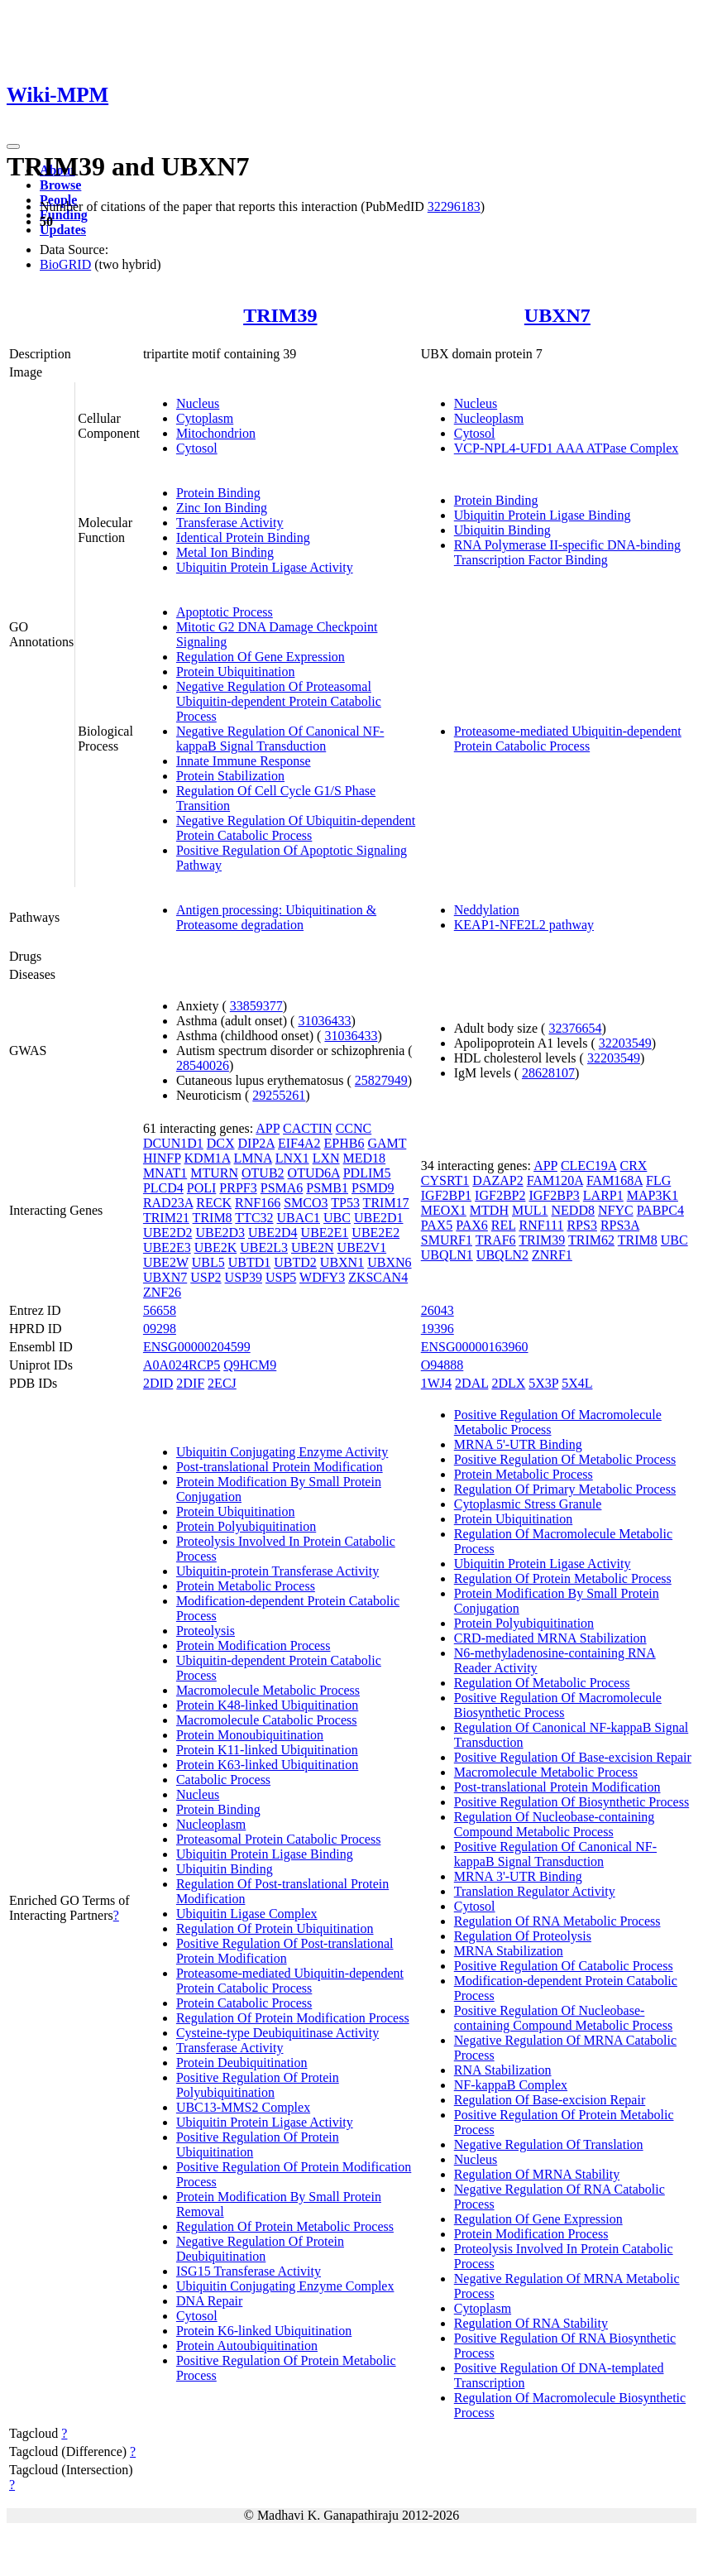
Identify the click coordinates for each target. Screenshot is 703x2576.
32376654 (574, 1028)
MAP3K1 (652, 1195)
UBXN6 (389, 1262)
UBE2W (166, 1262)
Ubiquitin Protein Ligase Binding (542, 515)
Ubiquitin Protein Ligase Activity (264, 567)
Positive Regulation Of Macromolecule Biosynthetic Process (558, 1705)
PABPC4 (660, 1210)
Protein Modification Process (253, 1645)
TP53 (345, 1203)
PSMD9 (373, 1188)
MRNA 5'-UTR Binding (518, 1444)
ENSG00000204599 (197, 1347)
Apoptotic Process (224, 612)
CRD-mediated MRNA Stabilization (550, 1638)
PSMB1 (327, 1188)
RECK (214, 1203)
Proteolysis (205, 1631)
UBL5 (208, 1262)
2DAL (471, 1383)
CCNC (354, 1128)
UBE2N (312, 1247)
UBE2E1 (325, 1233)
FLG (658, 1180)
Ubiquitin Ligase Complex (247, 1914)
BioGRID (65, 264)
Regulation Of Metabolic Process (542, 1683)
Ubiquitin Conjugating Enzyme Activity (282, 1452)
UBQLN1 (447, 1255)
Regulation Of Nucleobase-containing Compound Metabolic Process (554, 1824)
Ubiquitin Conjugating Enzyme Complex (285, 2286)
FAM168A (614, 1180)
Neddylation (486, 910)
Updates (63, 230)
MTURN (214, 1173)
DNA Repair (209, 2301)
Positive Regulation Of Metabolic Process (565, 1459)
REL (503, 1225)
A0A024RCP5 (181, 1365)
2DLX (508, 1383)
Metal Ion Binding (225, 552)
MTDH (489, 1210)
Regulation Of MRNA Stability (536, 2174)
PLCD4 (163, 1188)
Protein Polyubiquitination (246, 1526)
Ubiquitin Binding (502, 530)
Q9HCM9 (249, 1365)
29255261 (278, 1095)
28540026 (202, 1065)
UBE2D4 (273, 1233)
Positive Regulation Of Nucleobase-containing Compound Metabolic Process (563, 2017)
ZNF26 (162, 1292)
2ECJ (222, 1383)
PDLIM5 (367, 1173)
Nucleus (197, 403)
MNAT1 (165, 1173)
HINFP (162, 1158)
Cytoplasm (204, 418)
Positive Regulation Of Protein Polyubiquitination (257, 2084)
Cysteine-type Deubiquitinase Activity (277, 2033)
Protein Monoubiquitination (249, 1735)
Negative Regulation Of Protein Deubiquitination (260, 2248)
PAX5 (437, 1225)
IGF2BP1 (446, 1195)
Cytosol (197, 448)
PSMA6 (282, 1188)
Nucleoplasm (489, 418)
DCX (221, 1143)
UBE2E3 (167, 1247)
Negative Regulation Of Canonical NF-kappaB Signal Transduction (280, 738)
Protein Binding (218, 493)
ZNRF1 (552, 1255)
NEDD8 (573, 1210)
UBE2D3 (220, 1233)
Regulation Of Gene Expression (260, 657)
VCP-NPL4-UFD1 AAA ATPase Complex (566, 448)
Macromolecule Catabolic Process (266, 1720)
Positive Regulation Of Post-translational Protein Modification (285, 1950)
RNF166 (257, 1203)
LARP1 (603, 1195)
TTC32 (254, 1218)
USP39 (243, 1277)
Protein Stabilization (230, 776)
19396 (437, 1329)
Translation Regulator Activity (534, 1891)
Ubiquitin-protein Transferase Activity (277, 1571)
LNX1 (292, 1158)
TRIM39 (280, 315)
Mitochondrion (216, 433)
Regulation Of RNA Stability (531, 2323)
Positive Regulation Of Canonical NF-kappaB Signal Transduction (555, 1854)
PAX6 (472, 1225)
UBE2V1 (362, 1247)
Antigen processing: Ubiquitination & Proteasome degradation (276, 917)
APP (268, 1128)
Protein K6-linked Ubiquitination (264, 2331)
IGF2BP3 (553, 1195)
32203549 (625, 1043)
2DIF (190, 1383)
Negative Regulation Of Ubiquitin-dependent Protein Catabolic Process (295, 827)
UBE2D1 (379, 1218)
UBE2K (215, 1247)
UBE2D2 (168, 1233)
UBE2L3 (264, 1247)
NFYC (616, 1210)
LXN (326, 1158)
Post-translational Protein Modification (279, 1467)
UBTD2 (295, 1262)
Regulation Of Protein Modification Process (292, 2018)
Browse (60, 185)
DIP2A (256, 1143)
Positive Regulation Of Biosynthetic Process (571, 1802)
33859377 (256, 1006)
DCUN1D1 (173, 1143)
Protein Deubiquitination (242, 2063)
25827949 (381, 1080)
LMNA (253, 1158)
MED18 (364, 1158)
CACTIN (307, 1128)
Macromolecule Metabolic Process (268, 1690)
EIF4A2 (299, 1143)
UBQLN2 (502, 1255)
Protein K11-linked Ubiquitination (267, 1750)
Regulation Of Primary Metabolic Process (565, 1489)
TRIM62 (591, 1240)
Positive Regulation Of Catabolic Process (563, 1966)
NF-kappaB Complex (510, 2085)
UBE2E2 (375, 1233)
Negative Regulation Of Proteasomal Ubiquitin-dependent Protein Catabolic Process (278, 701)
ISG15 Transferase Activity (248, 2271)
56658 (159, 1310)
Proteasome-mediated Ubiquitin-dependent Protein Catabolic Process (567, 738)
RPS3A (619, 1225)
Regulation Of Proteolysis (522, 1936)
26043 (437, 1310)
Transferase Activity (230, 523)
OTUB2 (263, 1173)
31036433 (324, 1021)
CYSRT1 (445, 1180)
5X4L (577, 1383)
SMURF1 (446, 1240)
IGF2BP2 (500, 1195)
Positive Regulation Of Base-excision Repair (572, 1757)
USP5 (280, 1277)
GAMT (386, 1143)
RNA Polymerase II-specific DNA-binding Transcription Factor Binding (567, 552)
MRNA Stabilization (508, 1951)
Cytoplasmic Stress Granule (528, 1504)
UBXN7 (557, 315)
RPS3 (581, 1225)
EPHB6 (344, 1143)
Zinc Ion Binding (221, 508)
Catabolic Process (223, 1779)
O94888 (442, 1365)
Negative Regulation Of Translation (548, 2144)
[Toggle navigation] (13, 146)
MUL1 (530, 1210)
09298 (159, 1329)
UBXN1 (342, 1262)
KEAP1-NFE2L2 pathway (524, 925)
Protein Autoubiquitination (247, 2346)
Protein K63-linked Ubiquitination (267, 1765)
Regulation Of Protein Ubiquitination (275, 1928)
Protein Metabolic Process (245, 1586)
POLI (202, 1188)
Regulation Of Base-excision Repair (550, 2100)
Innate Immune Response (243, 761)
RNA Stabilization (503, 2070)
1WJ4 (436, 1383)
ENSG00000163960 (474, 1347)
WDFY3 (322, 1277)
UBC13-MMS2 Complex (243, 2107)
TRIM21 (166, 1218)
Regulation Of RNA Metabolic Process (557, 1921)
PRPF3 (237, 1188)
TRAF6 (496, 1240)
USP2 (205, 1277)
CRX (633, 1165)
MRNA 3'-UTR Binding (518, 1876)
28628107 (548, 1073)
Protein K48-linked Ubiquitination (267, 1705)
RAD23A (168, 1203)
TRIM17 (386, 1203)
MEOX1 (443, 1210)
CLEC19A (589, 1165)
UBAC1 (298, 1218)
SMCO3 (306, 1203)
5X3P (543, 1383)
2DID (158, 1383)
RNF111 (541, 1225)
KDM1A (207, 1158)
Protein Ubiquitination (235, 671)
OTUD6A (314, 1173)
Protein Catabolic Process (244, 2003)
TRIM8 (212, 1218)
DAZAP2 (497, 1180)
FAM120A (555, 1180)
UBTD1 (249, 1262)
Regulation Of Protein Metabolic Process (285, 2226)
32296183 (454, 206)
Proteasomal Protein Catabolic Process (278, 1839)
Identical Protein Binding (243, 537)
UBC (337, 1218)
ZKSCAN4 (378, 1277)
